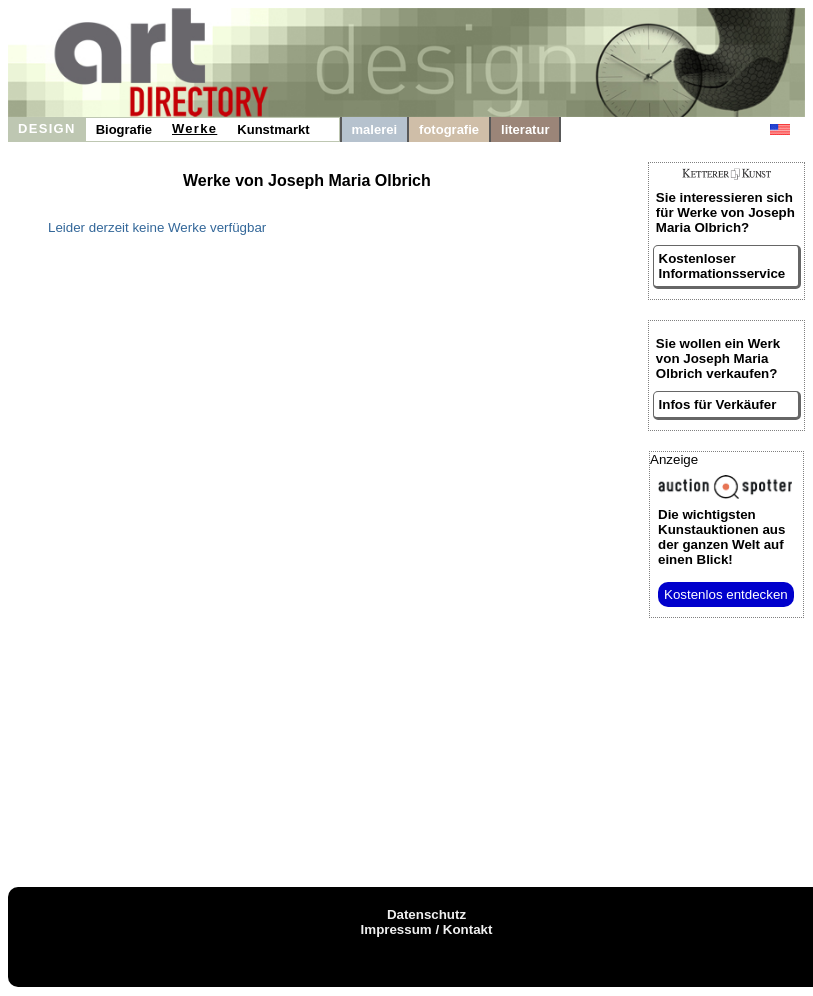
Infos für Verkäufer (718, 404)
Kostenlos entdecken (726, 594)
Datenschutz (426, 914)
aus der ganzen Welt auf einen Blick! (721, 537)
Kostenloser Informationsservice (722, 266)
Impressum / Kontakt (427, 929)
